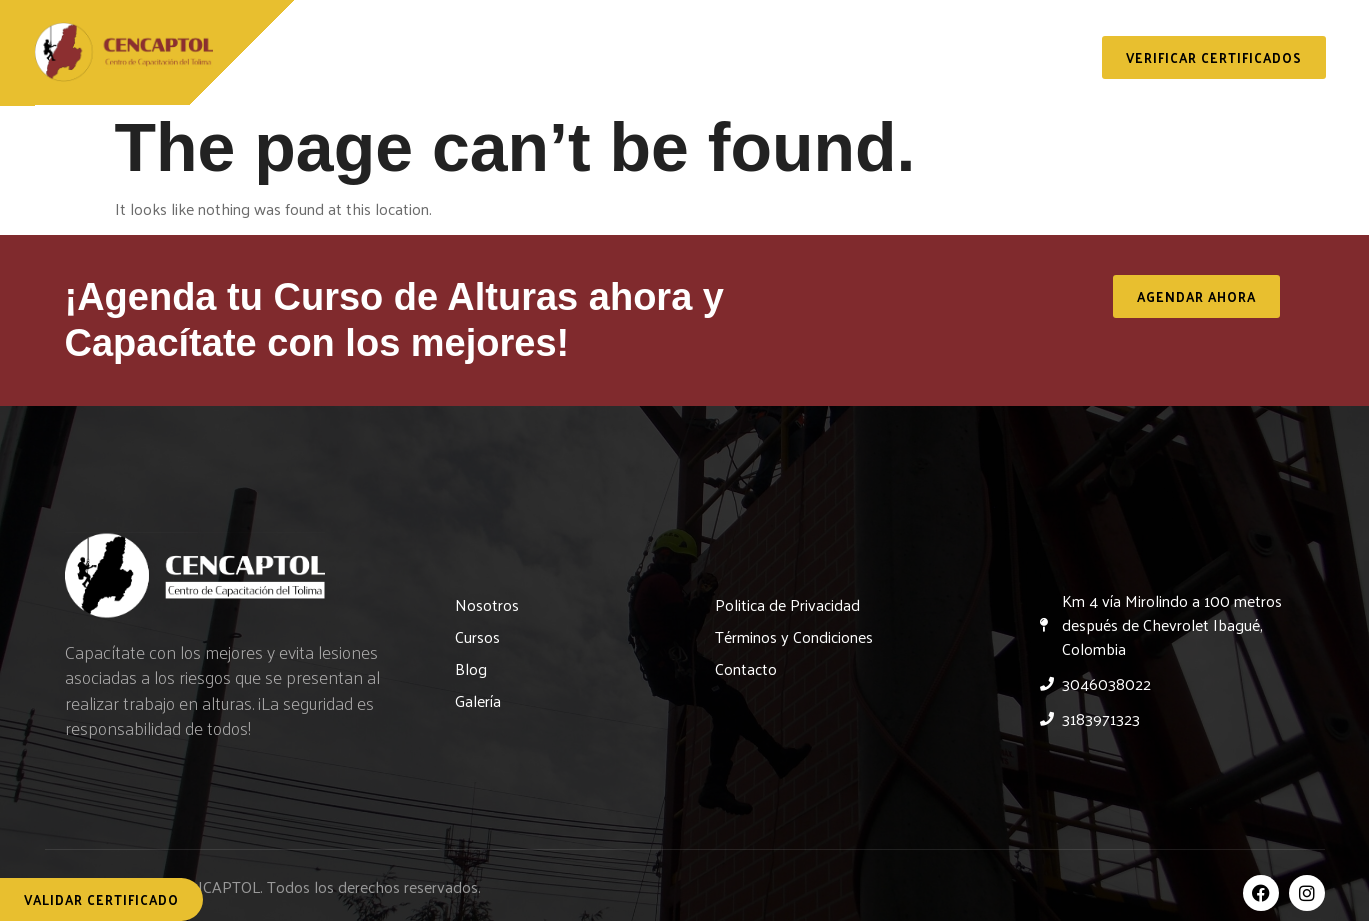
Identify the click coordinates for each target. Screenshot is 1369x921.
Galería (914, 61)
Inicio (326, 61)
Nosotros (437, 61)
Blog (815, 61)
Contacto (1033, 61)
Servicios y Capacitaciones (636, 61)
